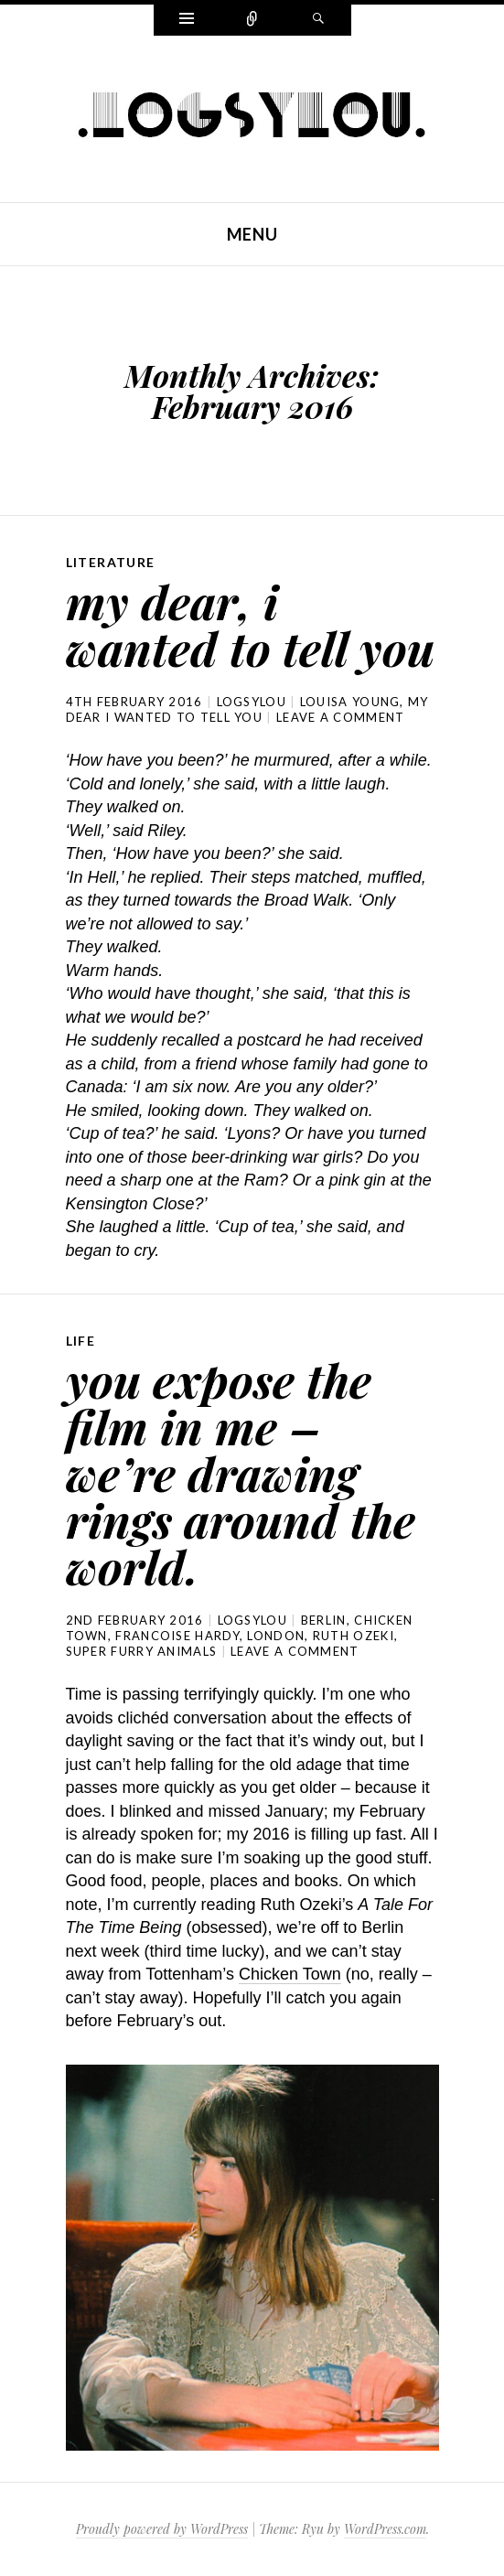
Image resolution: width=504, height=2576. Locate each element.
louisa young (350, 701)
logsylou (251, 701)
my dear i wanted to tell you (247, 709)
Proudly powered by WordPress (162, 2529)
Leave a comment (340, 717)
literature (110, 562)
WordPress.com (385, 2529)
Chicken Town (290, 1974)
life (81, 1340)
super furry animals (142, 1651)
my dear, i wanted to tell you (250, 624)
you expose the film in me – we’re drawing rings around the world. (240, 1472)
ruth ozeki (353, 1635)
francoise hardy (177, 1635)
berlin (324, 1620)
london (276, 1635)
